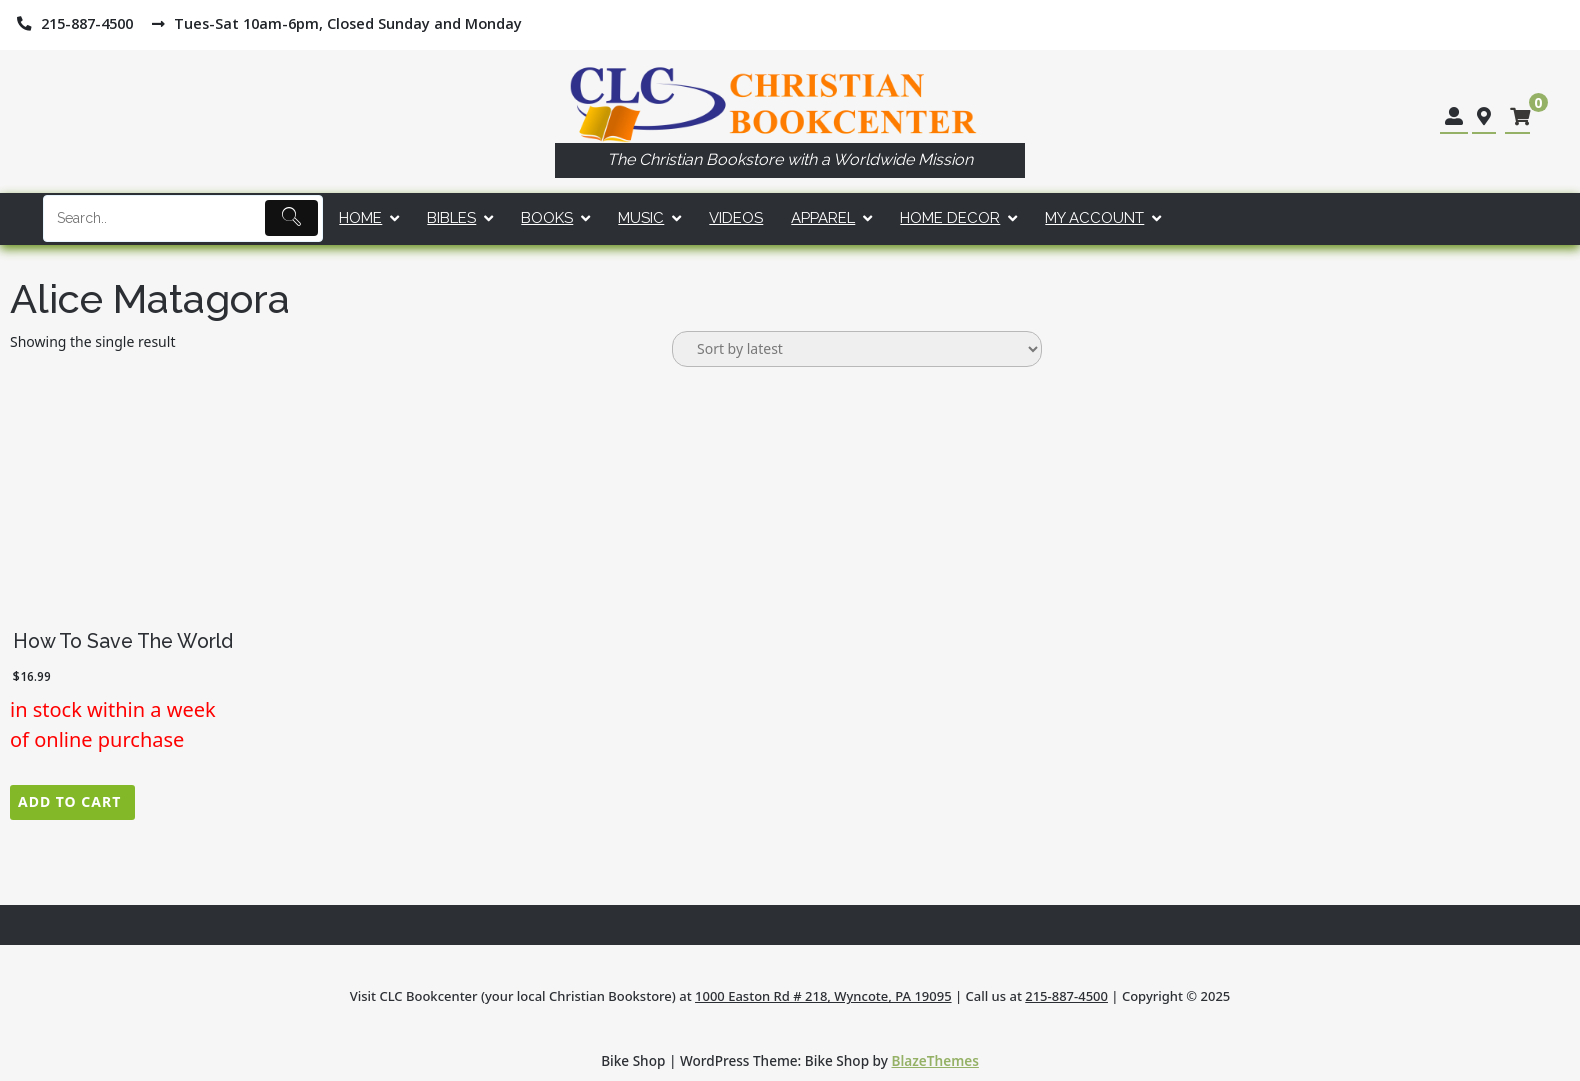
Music (641, 218)
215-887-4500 (1066, 996)
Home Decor (950, 218)
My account (1094, 218)
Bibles (451, 218)
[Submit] (291, 218)
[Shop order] (857, 349)
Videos (736, 218)
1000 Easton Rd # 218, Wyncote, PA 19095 (823, 996)
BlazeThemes (935, 1060)
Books (547, 218)
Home (360, 218)
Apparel (823, 218)
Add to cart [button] (69, 801)
